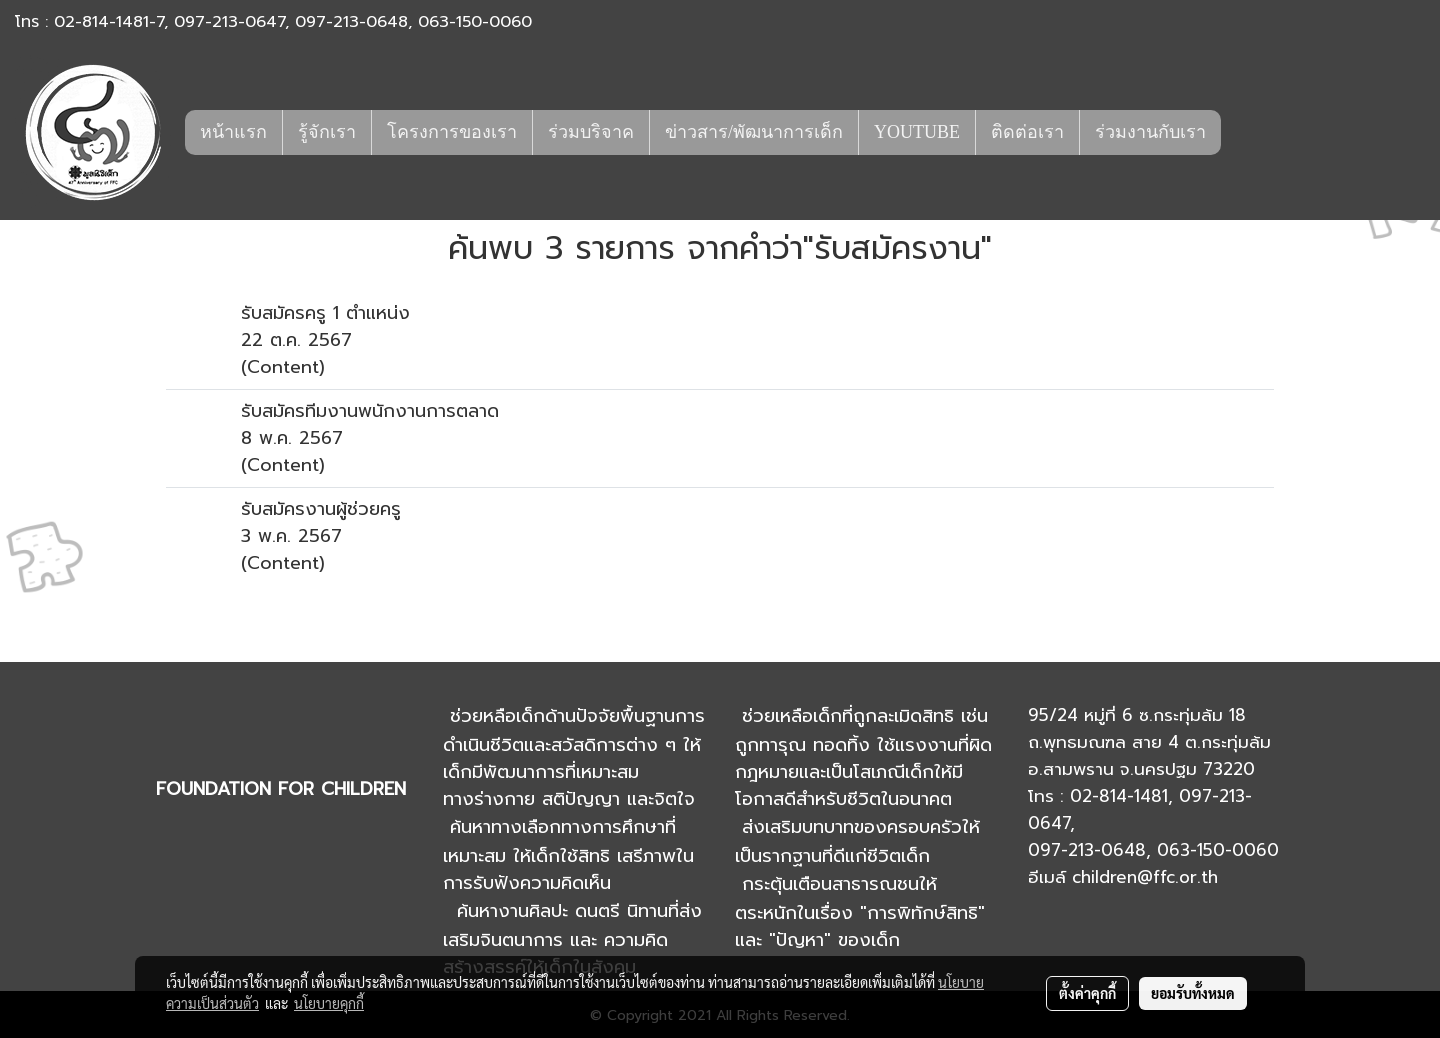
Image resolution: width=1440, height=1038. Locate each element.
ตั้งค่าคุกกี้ (1087, 993)
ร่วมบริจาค (591, 132)
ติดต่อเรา (1027, 132)
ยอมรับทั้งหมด (1193, 993)
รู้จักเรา (327, 132)
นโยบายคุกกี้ (329, 1003)
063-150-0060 (475, 22)
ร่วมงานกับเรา (1150, 132)
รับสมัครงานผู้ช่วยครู (321, 509)
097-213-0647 (229, 22)
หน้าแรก (233, 132)
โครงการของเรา (452, 132)
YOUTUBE (917, 132)
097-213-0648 (351, 22)
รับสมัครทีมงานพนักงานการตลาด (370, 411)
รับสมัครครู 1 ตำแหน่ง (325, 313)
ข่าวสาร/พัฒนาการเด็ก (754, 132)
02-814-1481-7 (109, 22)
